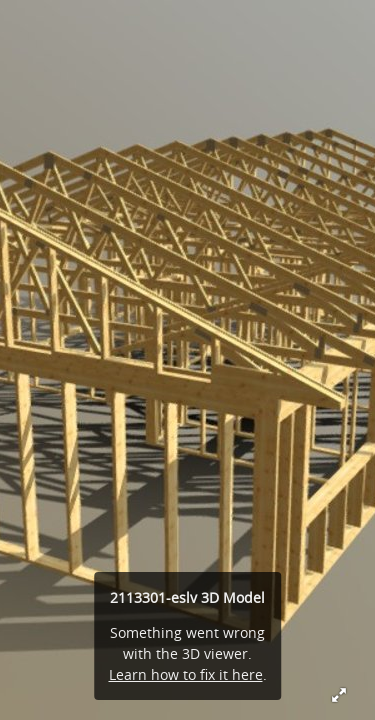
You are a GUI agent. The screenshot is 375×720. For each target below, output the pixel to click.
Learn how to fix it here (186, 674)
